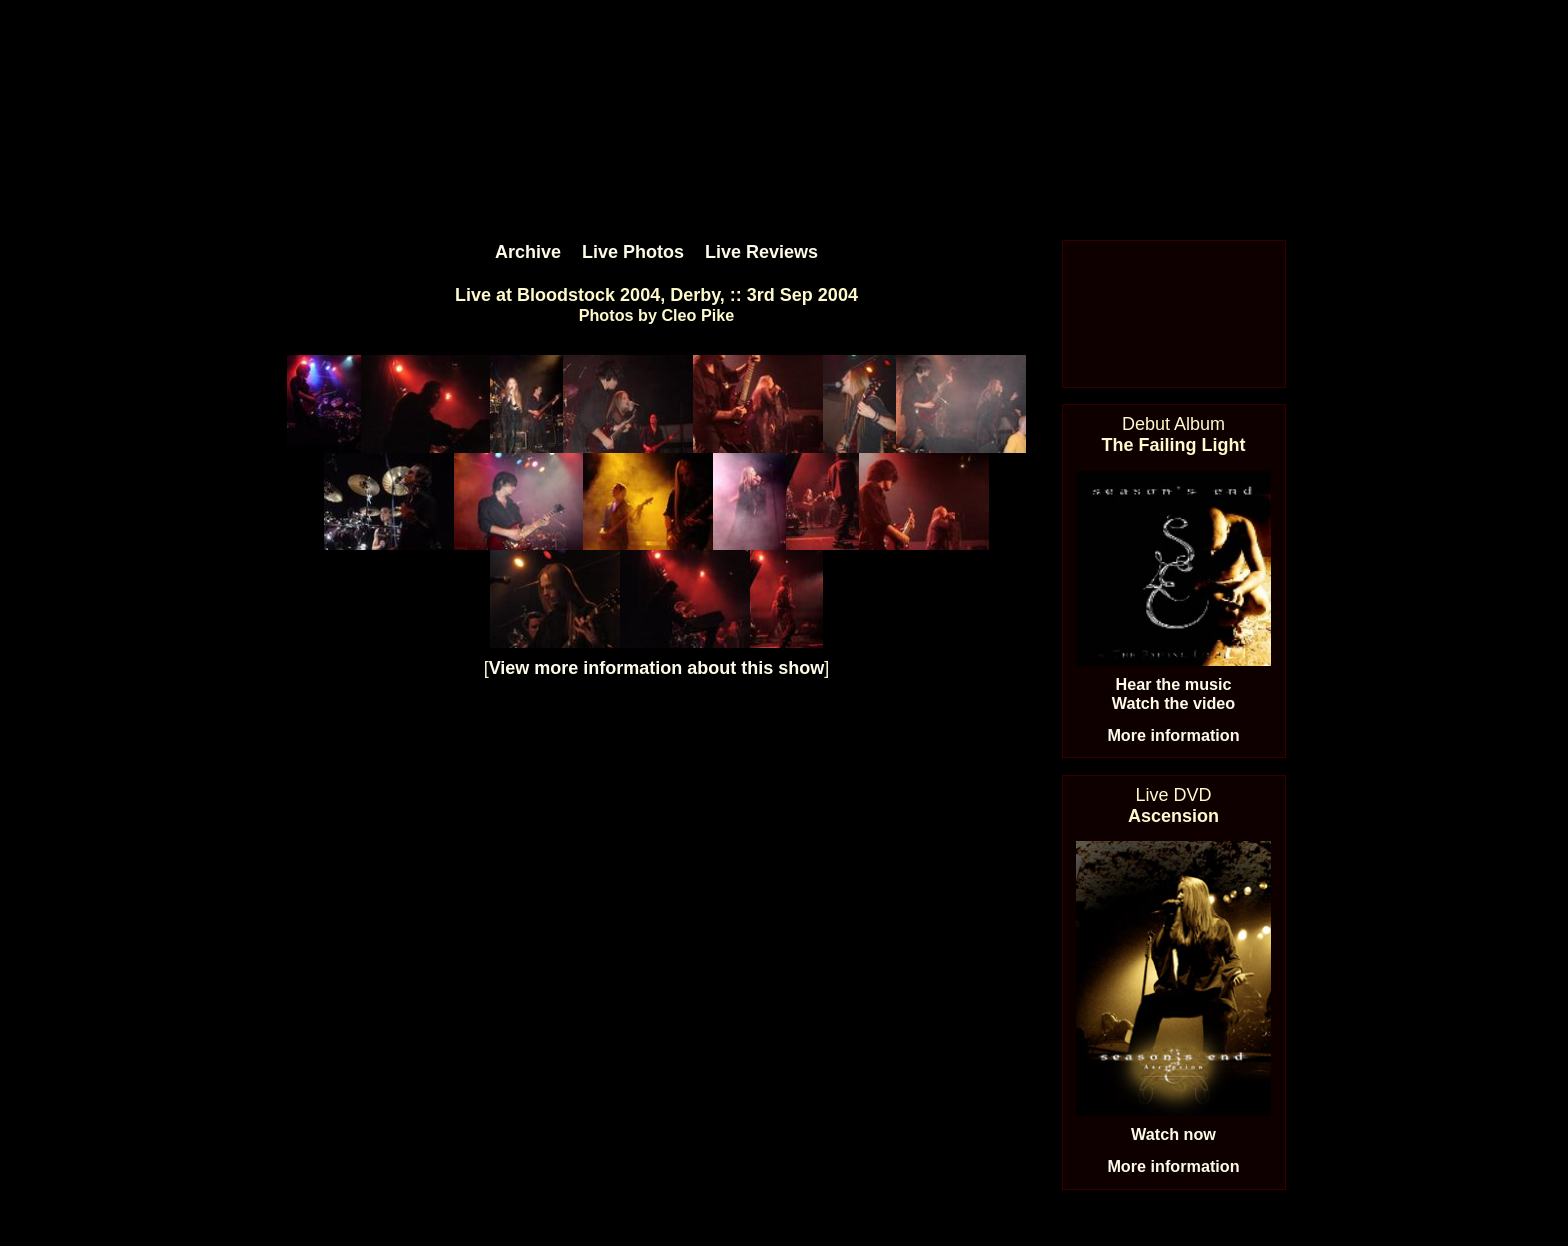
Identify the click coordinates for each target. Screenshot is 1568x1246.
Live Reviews (761, 252)
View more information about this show (657, 668)
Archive (528, 252)
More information (1173, 735)
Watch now (1173, 1134)
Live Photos (633, 252)
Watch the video (1174, 703)
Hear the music (1173, 684)
